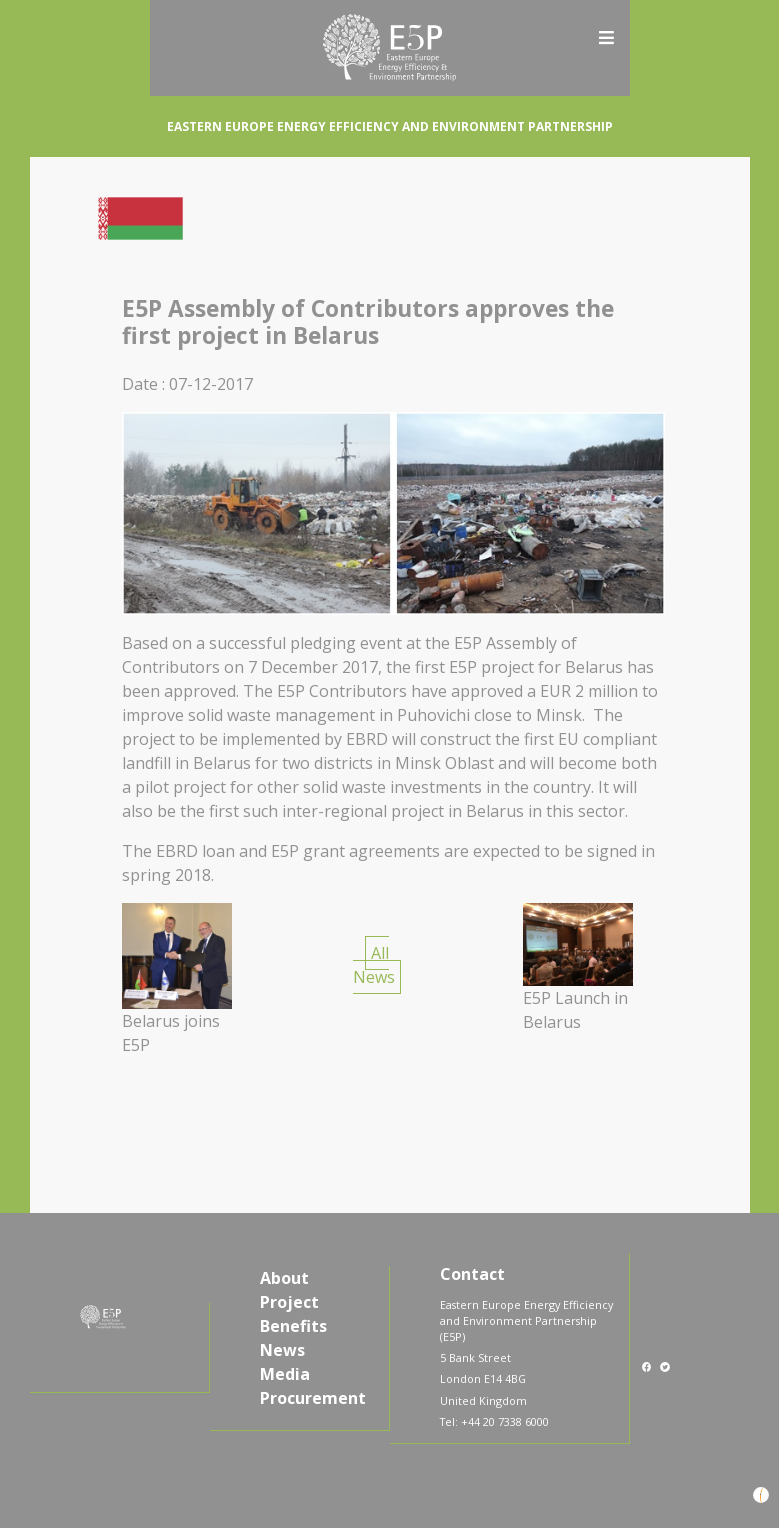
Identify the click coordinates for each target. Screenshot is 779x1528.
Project (289, 1302)
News (282, 1350)
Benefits (293, 1326)
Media (285, 1374)
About (284, 1278)
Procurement (313, 1398)
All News (374, 965)
